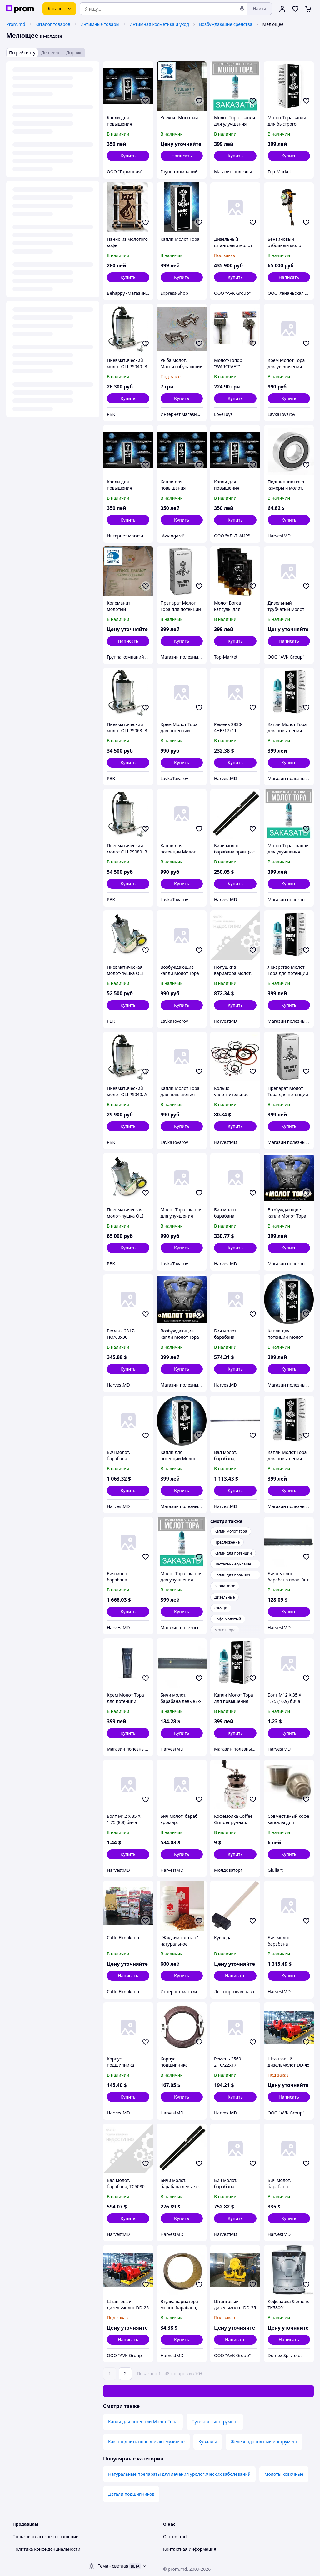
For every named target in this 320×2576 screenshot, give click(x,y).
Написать (182, 156)
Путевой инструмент (215, 2422)
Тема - (113, 2566)
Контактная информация (189, 2549)
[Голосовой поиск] (242, 9)
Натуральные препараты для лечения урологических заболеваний (179, 2474)
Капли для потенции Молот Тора (143, 2422)
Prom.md (15, 24)
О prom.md (175, 2536)
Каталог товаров (52, 24)
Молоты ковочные (283, 2474)
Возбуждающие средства (225, 24)
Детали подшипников (131, 2494)
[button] (128, 156)
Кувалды (207, 2442)
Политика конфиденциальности (46, 2549)
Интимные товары (99, 24)
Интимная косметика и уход (159, 24)
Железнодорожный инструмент (264, 2442)
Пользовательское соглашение (45, 2536)
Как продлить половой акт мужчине (146, 2442)
